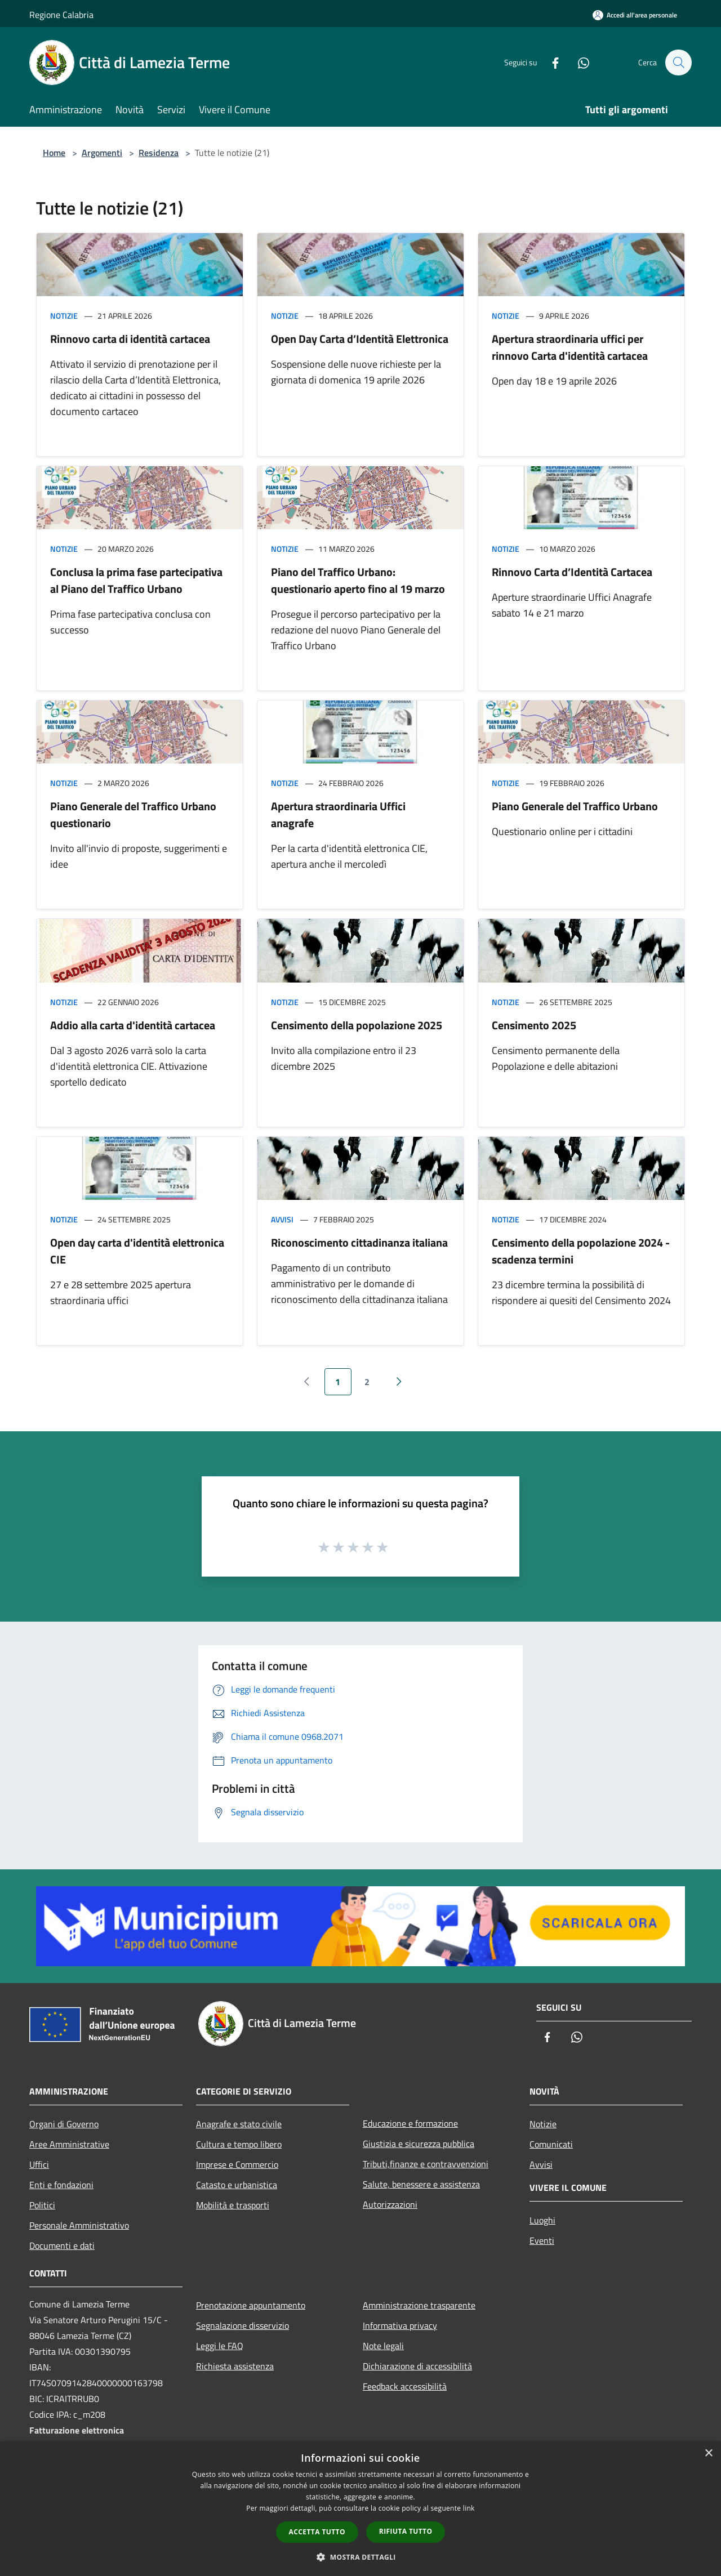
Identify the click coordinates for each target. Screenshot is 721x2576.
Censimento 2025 (534, 1025)
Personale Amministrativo (79, 2225)
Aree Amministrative (69, 2144)
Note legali (383, 2345)
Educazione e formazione (410, 2123)
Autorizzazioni (390, 2204)
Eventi (541, 2240)
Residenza (159, 152)
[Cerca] (678, 62)
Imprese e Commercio (237, 2164)
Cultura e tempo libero (239, 2144)
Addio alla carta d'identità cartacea (132, 1025)
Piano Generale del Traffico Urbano (575, 806)
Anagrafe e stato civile (239, 2124)
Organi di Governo (64, 2124)
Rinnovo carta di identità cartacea (130, 338)
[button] (360, 2556)
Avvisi (282, 1219)
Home (54, 152)
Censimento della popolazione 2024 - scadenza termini (581, 1251)
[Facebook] (549, 62)
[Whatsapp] (578, 62)
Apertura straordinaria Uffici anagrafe (338, 814)
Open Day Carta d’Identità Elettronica (359, 338)
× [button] (708, 2453)
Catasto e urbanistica (236, 2184)
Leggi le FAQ (219, 2345)
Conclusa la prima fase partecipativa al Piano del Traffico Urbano (136, 580)
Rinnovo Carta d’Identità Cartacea (572, 572)
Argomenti (102, 152)
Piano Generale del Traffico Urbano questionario (133, 814)
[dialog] (360, 2508)
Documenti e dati (62, 2245)
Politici (42, 2205)
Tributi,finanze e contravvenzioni (425, 2164)
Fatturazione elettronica (76, 2430)
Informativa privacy (400, 2325)
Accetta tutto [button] (317, 2532)
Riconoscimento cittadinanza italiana (359, 1242)
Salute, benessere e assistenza (421, 2184)
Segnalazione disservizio (242, 2325)
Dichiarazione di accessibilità (417, 2366)
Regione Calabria (61, 14)
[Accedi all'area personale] (635, 15)
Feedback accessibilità (405, 2386)
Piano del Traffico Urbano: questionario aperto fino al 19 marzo (358, 580)
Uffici (39, 2164)
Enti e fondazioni (61, 2184)
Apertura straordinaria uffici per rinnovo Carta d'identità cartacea (570, 347)
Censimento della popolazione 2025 (356, 1025)
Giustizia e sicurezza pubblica (418, 2143)
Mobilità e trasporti (232, 2205)
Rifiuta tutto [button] (406, 2531)
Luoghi (542, 2220)
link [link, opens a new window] (469, 2508)
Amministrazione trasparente (419, 2305)
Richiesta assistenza (235, 2366)
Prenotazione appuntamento (250, 2305)
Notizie (64, 316)
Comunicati (551, 2144)
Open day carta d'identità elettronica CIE (137, 1251)
